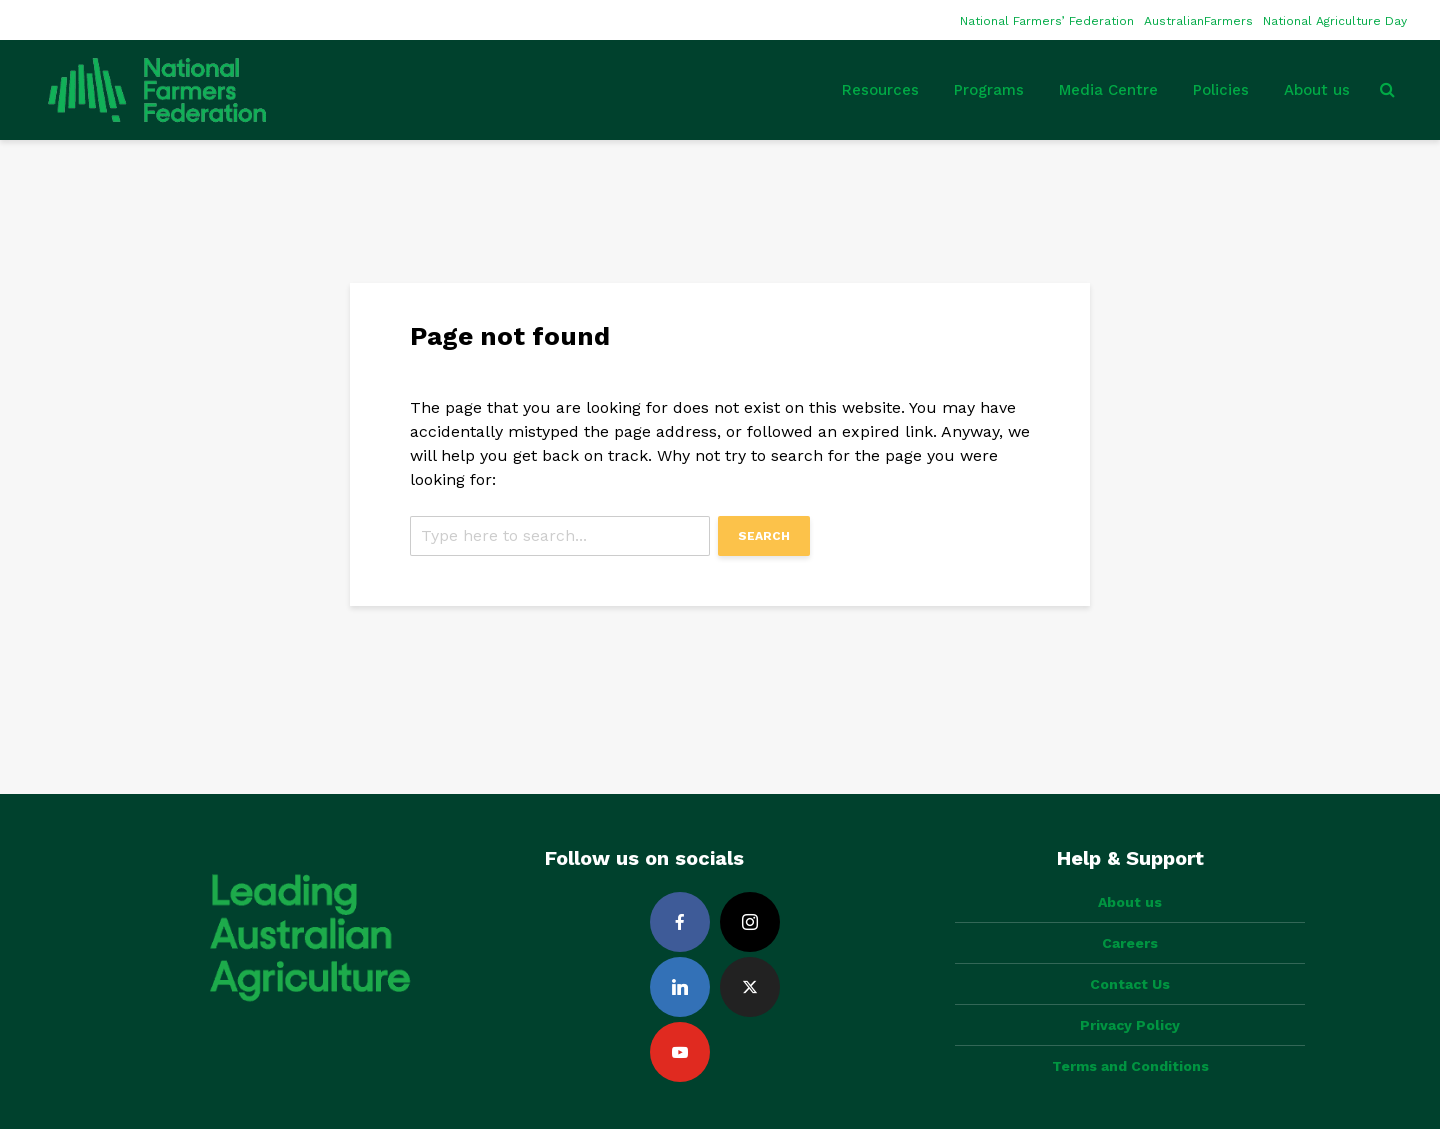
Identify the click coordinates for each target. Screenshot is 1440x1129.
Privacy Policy (1130, 1025)
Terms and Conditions (1130, 1066)
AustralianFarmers (1198, 21)
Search (764, 536)
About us (1317, 90)
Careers (1130, 943)
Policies (1221, 90)
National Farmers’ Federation (1047, 21)
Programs (989, 90)
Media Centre (1108, 90)
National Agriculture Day (1335, 21)
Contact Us (1130, 984)
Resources (880, 90)
